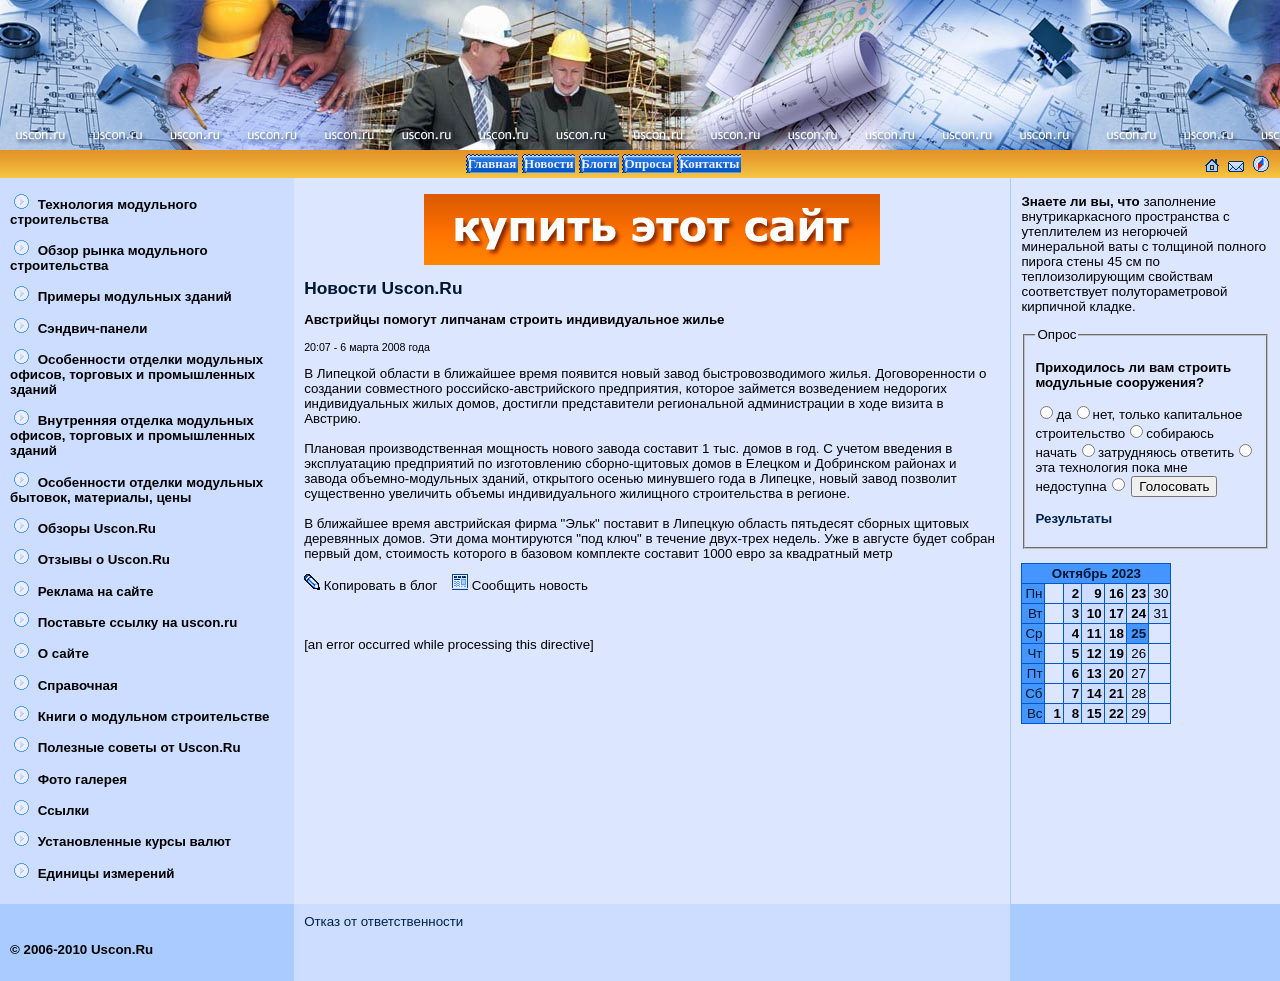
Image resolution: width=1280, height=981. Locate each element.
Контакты (709, 163)
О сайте (51, 653)
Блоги (599, 163)
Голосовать (1174, 486)
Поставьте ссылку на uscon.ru (125, 622)
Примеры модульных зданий (123, 296)
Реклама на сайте (83, 591)
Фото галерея (70, 779)
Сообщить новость (520, 585)
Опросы (647, 163)
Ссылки (51, 810)
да (1055, 414)
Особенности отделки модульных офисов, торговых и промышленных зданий (136, 374)
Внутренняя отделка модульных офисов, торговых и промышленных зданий (132, 435)
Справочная (66, 685)
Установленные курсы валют (122, 841)
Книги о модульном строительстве (142, 716)
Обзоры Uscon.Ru (85, 528)
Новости (548, 163)
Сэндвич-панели (80, 328)
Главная (492, 163)
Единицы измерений (94, 873)
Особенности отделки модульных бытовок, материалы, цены (136, 490)
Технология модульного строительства (103, 212)
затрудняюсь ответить (1158, 452)
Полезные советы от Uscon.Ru (127, 747)
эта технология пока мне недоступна (1143, 469)
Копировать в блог (370, 585)
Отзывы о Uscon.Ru (92, 559)
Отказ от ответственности (383, 921)
